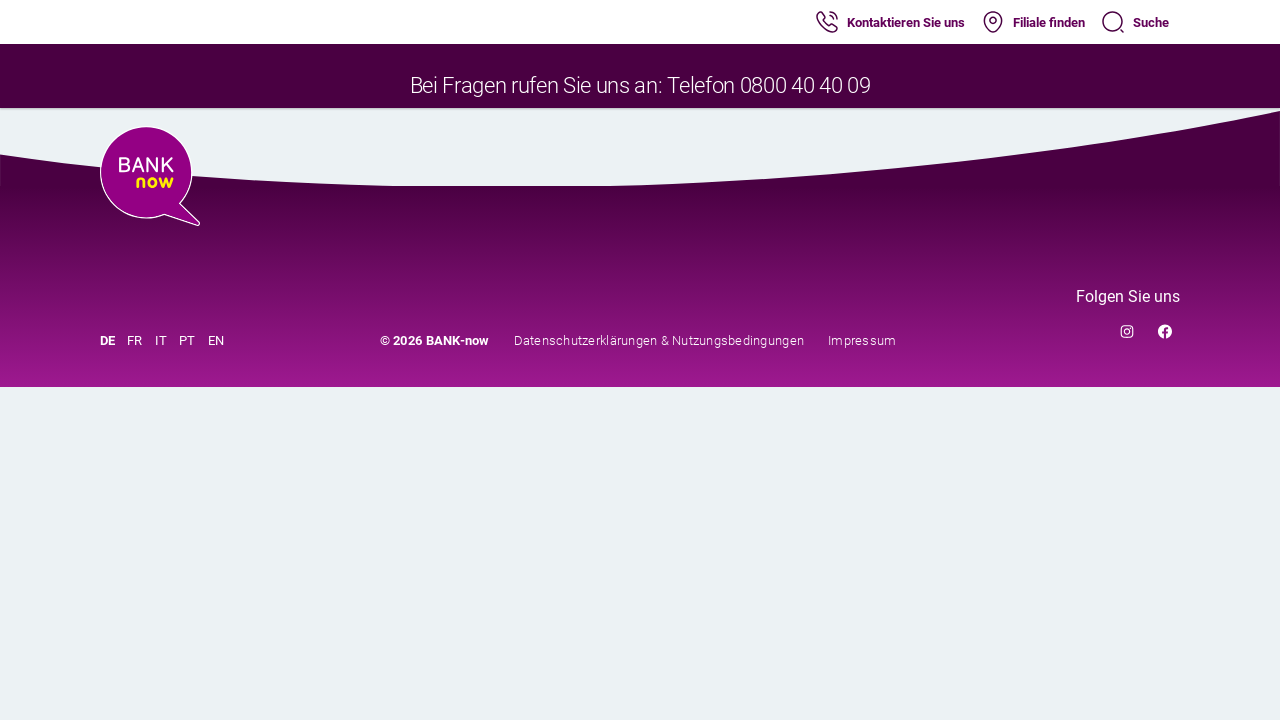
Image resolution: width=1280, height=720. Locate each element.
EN (216, 340)
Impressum (862, 340)
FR (135, 340)
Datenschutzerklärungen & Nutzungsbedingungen (659, 340)
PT (187, 340)
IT (161, 340)
